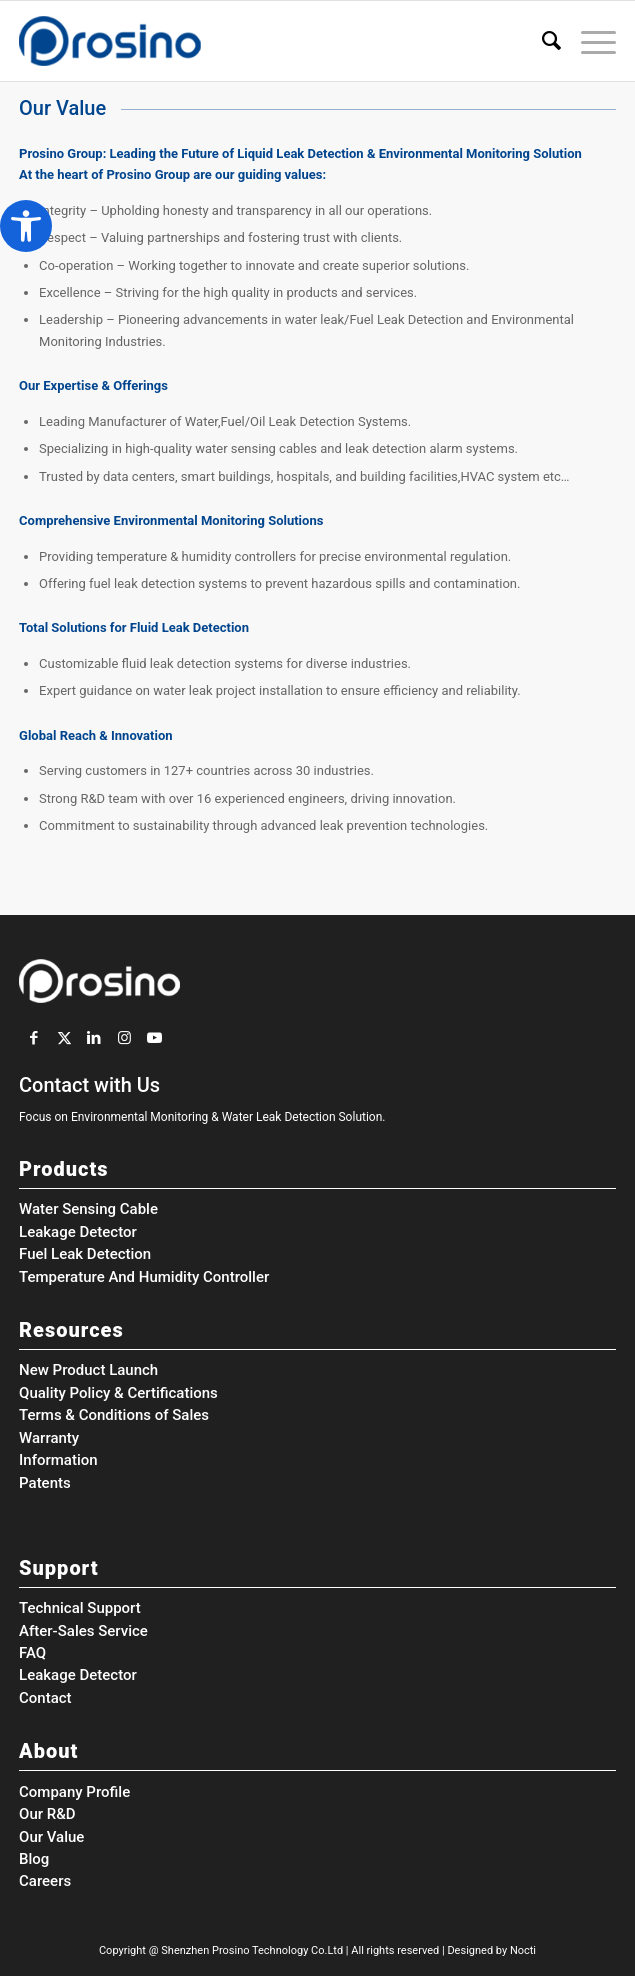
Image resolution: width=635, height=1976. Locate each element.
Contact (45, 1698)
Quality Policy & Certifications (118, 1393)
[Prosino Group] (258, 41)
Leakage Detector (78, 1232)
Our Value (51, 1837)
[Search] (541, 41)
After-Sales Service (83, 1631)
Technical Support (80, 1608)
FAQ (32, 1653)
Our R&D (47, 1814)
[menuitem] (541, 41)
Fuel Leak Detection (85, 1254)
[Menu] (588, 41)
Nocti (523, 1950)
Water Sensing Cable (88, 1209)
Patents (45, 1483)
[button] (26, 226)
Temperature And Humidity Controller (144, 1277)
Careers (45, 1881)
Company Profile (74, 1792)
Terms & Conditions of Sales (114, 1415)
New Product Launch (88, 1370)
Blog (34, 1859)
